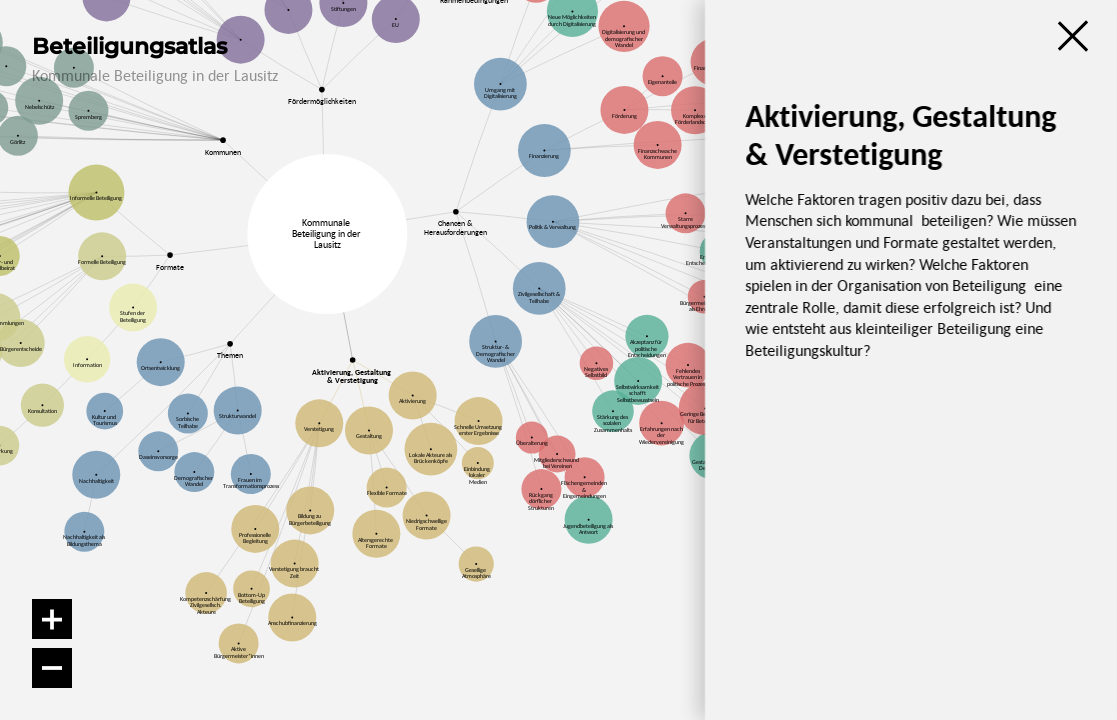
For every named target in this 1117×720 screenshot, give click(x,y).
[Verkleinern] (52, 668)
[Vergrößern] (52, 619)
